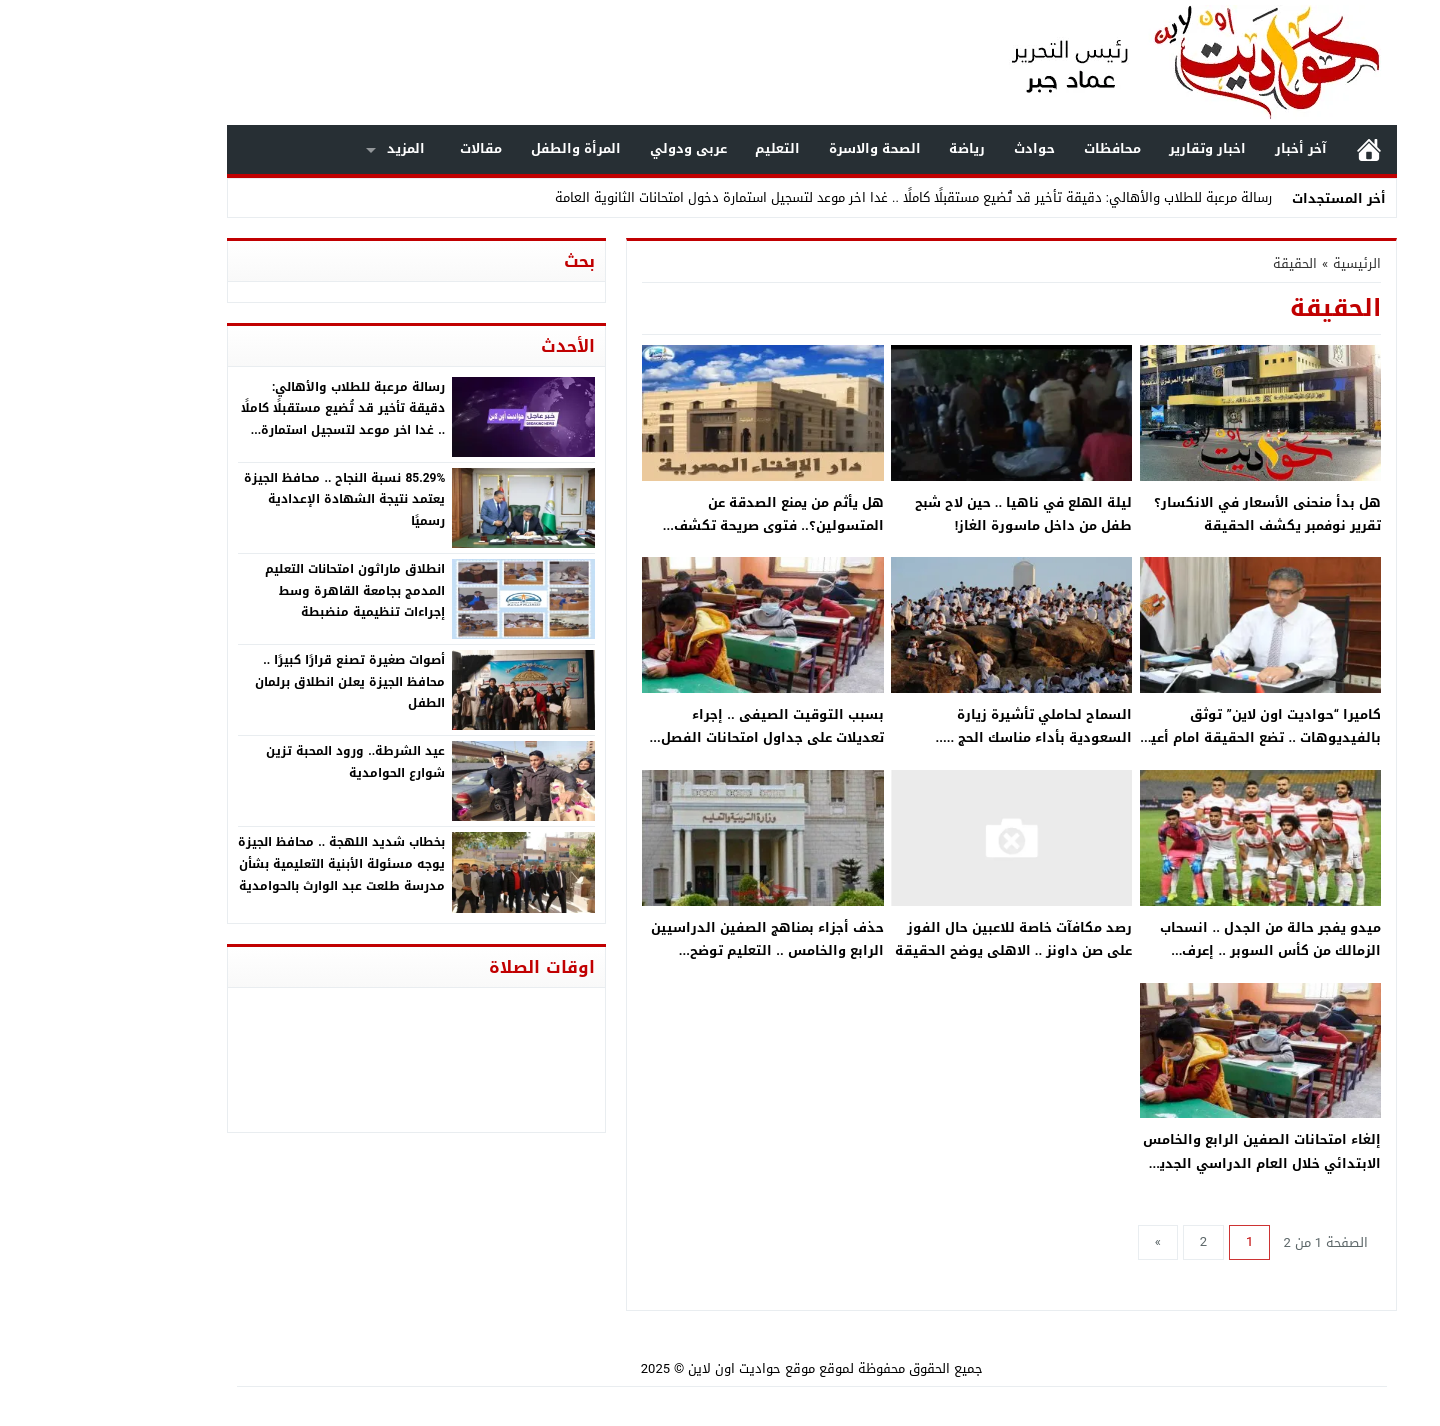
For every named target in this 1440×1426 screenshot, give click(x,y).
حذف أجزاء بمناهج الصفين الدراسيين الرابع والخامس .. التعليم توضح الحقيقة (675, 951)
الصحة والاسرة (783, 148)
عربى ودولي (596, 148)
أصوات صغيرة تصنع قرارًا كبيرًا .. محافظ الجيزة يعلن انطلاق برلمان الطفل (258, 681)
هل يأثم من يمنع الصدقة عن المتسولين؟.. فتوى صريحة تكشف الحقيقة (687, 526)
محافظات (1020, 148)
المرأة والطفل (484, 148)
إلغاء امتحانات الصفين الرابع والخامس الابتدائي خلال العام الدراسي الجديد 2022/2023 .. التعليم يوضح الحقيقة (1170, 1163)
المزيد (314, 148)
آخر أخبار (1209, 148)
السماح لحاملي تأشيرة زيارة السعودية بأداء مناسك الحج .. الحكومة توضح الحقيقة (948, 738)
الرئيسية (1277, 149)
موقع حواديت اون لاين (659, 1368)
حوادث (942, 148)
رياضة (875, 148)
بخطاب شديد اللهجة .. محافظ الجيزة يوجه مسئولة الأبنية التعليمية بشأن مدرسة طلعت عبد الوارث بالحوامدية (249, 863)
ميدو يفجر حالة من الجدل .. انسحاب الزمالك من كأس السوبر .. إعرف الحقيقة (1178, 951)
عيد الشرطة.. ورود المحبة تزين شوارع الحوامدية (263, 762)
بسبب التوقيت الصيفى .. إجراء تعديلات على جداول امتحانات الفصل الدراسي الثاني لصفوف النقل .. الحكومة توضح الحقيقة (680, 749)
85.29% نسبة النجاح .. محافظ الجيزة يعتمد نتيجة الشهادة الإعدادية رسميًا (252, 499)
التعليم (685, 148)
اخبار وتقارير (1115, 148)
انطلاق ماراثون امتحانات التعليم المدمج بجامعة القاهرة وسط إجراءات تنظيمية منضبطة (263, 590)
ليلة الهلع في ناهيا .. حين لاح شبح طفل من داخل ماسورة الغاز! (932, 514)
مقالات (389, 148)
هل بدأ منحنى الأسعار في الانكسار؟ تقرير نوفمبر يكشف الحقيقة (1175, 514)
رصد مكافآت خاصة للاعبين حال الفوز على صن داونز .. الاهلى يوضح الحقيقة (922, 939)
